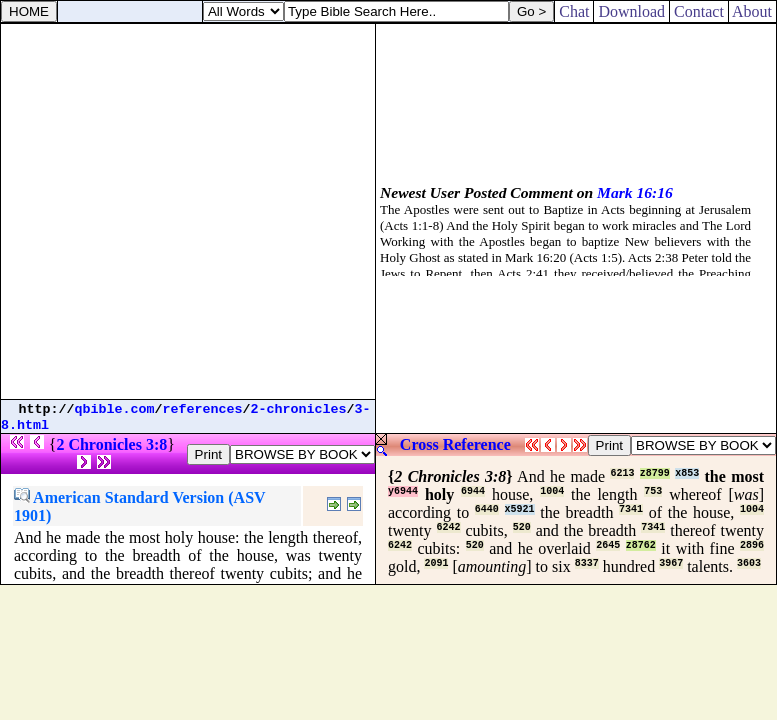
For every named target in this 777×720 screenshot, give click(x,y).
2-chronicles (299, 409)
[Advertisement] (187, 211)
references (203, 409)
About (752, 11)
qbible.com (115, 409)
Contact (699, 11)
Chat (574, 11)
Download (631, 11)
